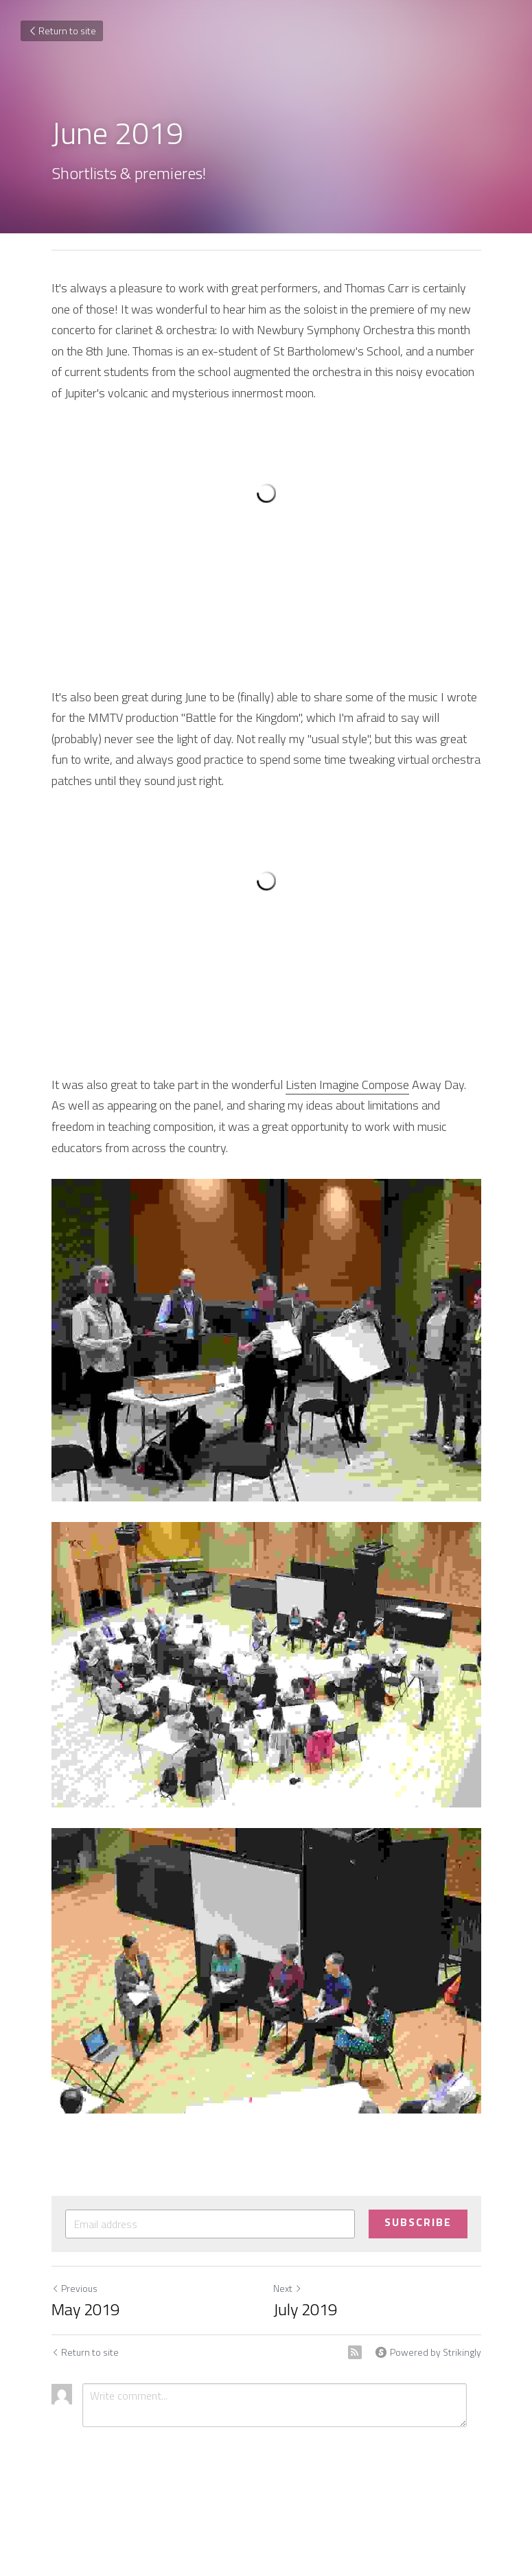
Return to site (61, 30)
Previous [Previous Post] (74, 2288)
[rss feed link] (355, 2352)
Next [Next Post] (287, 2288)
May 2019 (85, 2309)
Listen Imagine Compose (347, 1084)
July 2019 (305, 2309)
